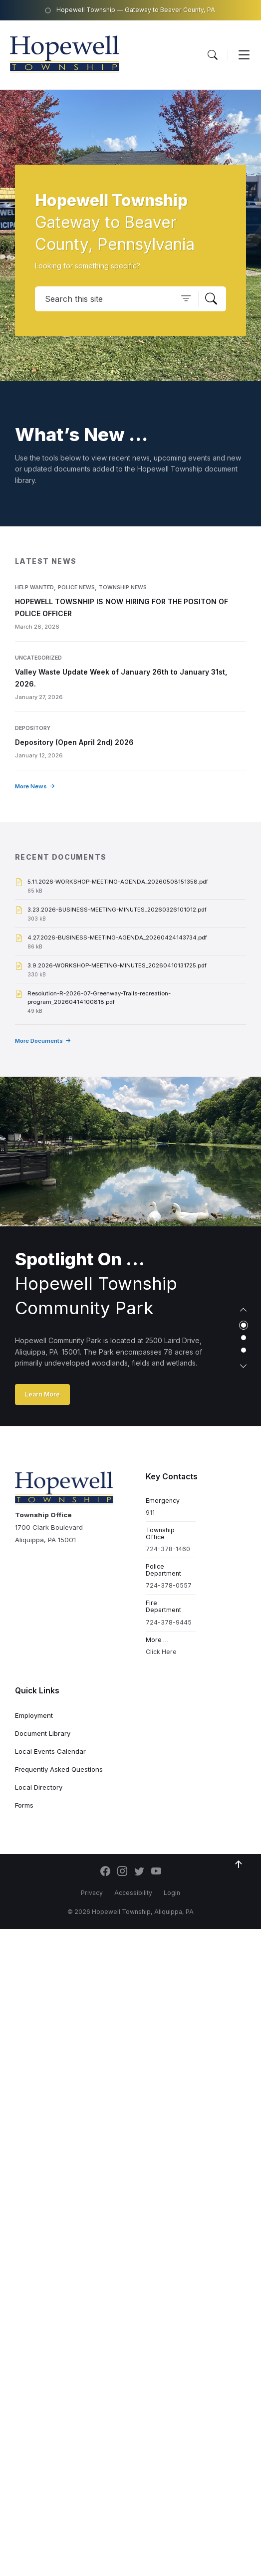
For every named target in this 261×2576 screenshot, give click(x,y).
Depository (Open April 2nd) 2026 (74, 742)
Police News (76, 587)
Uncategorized (38, 658)
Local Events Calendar (50, 1751)
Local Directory (38, 1787)
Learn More (42, 1394)
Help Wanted (34, 587)
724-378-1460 (168, 1549)
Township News (123, 587)
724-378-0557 (169, 1585)
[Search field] (130, 298)
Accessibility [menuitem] (133, 1892)
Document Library (42, 1733)
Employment (34, 1715)
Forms (24, 1805)
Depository (32, 728)
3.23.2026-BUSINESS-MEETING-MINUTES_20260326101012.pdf (117, 909)
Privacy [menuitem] (92, 1892)
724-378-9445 (169, 1622)
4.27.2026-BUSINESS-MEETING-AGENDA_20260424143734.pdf (117, 937)
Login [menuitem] (172, 1892)
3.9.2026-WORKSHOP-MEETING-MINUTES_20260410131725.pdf (117, 965)
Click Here (161, 1651)
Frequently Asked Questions (59, 1769)
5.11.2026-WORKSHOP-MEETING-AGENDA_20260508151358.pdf (117, 881)
